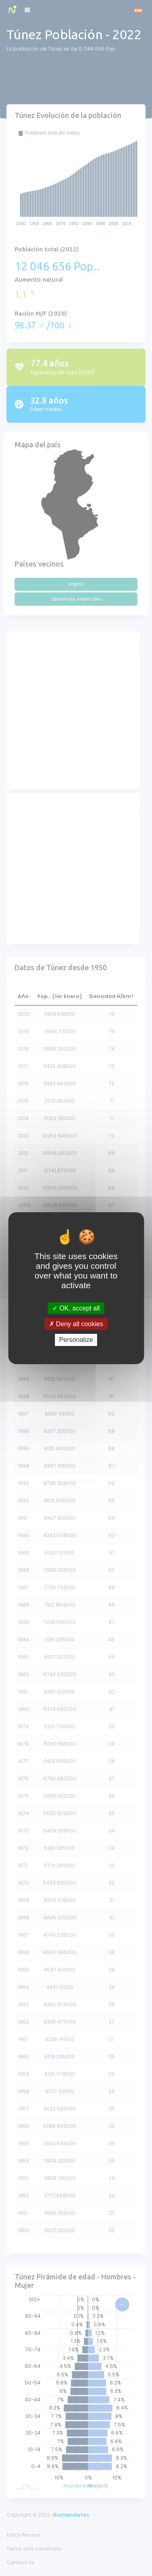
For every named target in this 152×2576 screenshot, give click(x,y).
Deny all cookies (76, 1324)
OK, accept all (76, 1308)
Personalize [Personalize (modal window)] (76, 1339)
